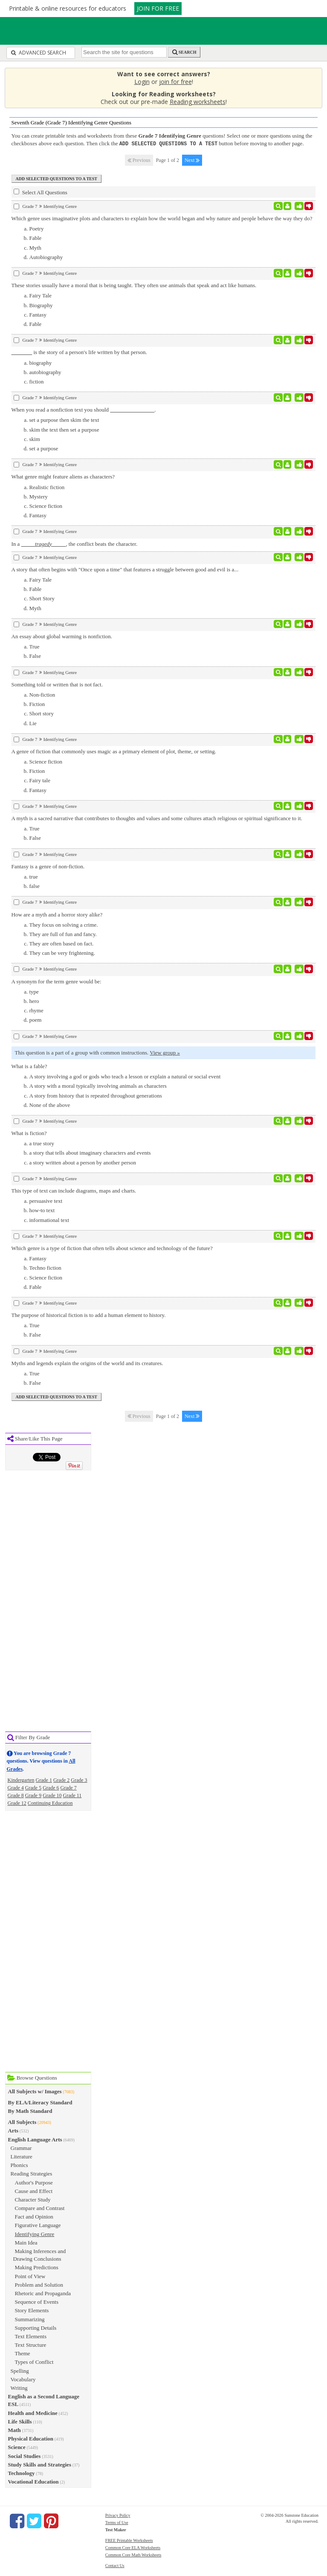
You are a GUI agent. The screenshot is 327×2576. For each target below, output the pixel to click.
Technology (21, 2472)
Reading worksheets (198, 102)
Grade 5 (33, 1787)
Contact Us (114, 2565)
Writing (19, 2387)
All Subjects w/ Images (35, 2091)
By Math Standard (30, 2110)
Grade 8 (16, 1795)
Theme (22, 2353)
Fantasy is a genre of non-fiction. (48, 866)
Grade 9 (33, 1795)
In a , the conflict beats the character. (75, 543)
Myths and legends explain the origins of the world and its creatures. (87, 1363)
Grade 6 (51, 1787)
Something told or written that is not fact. (57, 684)
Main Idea (26, 2242)
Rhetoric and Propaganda (43, 2293)
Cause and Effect (34, 2190)
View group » (165, 1052)
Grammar (21, 2147)
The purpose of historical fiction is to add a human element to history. (89, 1314)
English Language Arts (35, 2139)
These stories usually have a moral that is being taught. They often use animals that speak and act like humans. (134, 285)
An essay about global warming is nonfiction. (62, 636)
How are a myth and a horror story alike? (57, 914)
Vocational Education (33, 2481)
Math (14, 2429)
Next (192, 160)
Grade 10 (52, 1795)
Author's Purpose (34, 2182)
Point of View (30, 2276)
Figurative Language (38, 2225)
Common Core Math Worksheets (133, 2554)
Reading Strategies (31, 2173)
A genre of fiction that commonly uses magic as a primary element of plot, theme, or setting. (114, 751)
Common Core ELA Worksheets (132, 2547)
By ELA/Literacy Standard (40, 2102)
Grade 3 (79, 1780)
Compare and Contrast (40, 2207)
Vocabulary (23, 2379)
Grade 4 (16, 1787)
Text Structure (30, 2344)
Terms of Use (116, 2522)
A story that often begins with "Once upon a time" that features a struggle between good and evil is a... (125, 569)
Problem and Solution (39, 2284)
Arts (13, 2130)
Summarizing (30, 2319)
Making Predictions (36, 2267)
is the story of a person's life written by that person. (79, 352)
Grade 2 (61, 1780)
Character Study (33, 2199)
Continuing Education (50, 1803)
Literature (21, 2156)
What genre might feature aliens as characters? (63, 476)
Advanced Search (38, 52)
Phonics (19, 2164)
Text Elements (31, 2336)
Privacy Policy (117, 2515)
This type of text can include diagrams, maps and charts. (74, 1190)
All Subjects (22, 2121)
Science (17, 2446)
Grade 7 (68, 1787)
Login (142, 82)
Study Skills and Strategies (39, 2464)
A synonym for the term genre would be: (56, 981)
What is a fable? (29, 1066)
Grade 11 (72, 1795)
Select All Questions (40, 191)
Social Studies (24, 2455)
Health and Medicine (33, 2412)
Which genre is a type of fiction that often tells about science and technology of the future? (112, 1248)
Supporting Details (36, 2327)
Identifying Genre (35, 2233)
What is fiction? (29, 1133)
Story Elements (32, 2310)
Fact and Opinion (34, 2216)
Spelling (20, 2370)
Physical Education (31, 2438)
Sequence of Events (37, 2301)
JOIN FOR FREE (158, 8)
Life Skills (20, 2421)
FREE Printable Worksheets (129, 2540)
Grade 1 (44, 1780)
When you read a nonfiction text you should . (84, 409)
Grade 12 (17, 1803)
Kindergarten (21, 1780)
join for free (175, 82)
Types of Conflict (34, 2361)
